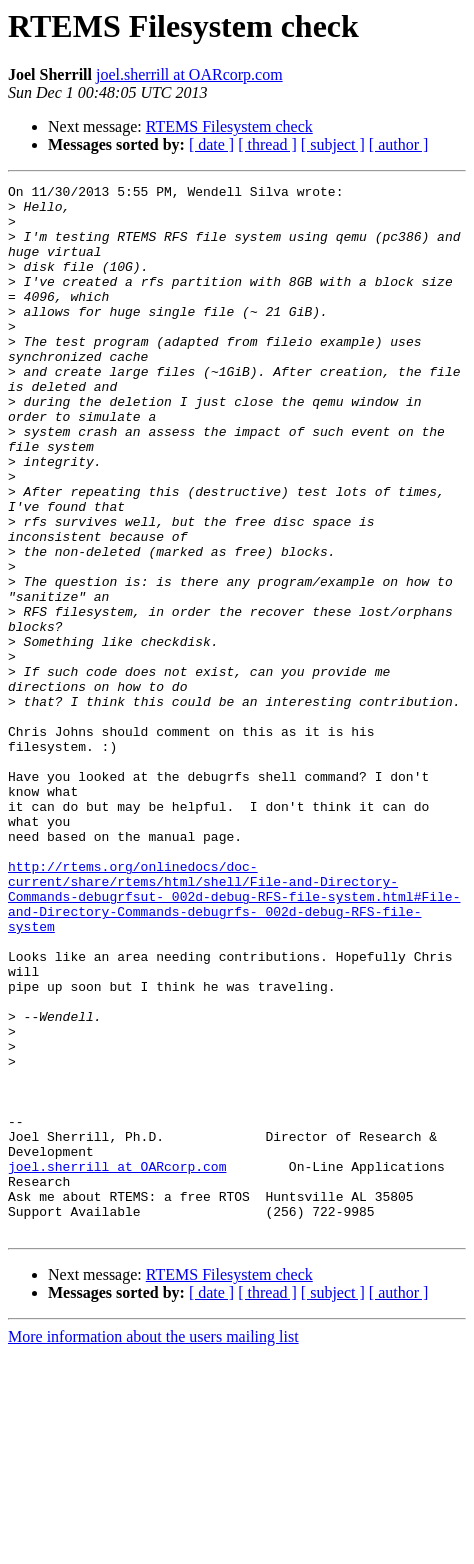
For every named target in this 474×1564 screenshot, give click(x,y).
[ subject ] (333, 144)
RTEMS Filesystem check (229, 126)
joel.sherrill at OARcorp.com (189, 74)
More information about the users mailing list (153, 1546)
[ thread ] (267, 144)
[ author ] (399, 144)
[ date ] (211, 144)
